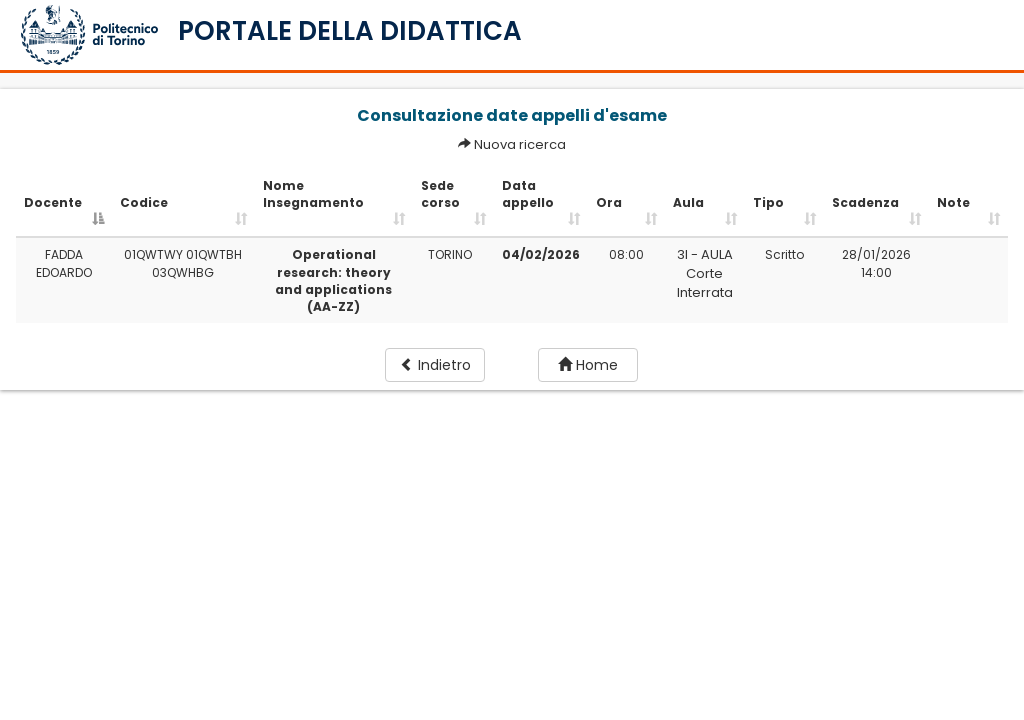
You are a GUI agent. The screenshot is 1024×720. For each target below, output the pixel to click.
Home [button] (588, 365)
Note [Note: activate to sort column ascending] (953, 202)
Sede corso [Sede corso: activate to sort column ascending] (440, 194)
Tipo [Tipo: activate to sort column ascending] (768, 202)
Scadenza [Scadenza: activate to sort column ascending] (865, 202)
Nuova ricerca (520, 144)
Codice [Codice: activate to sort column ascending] (144, 202)
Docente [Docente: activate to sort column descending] (53, 202)
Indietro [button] (435, 365)
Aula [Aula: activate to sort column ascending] (688, 202)
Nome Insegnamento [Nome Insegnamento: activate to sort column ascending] (313, 194)
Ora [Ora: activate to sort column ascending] (609, 202)
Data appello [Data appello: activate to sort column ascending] (528, 194)
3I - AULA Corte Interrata (705, 273)
